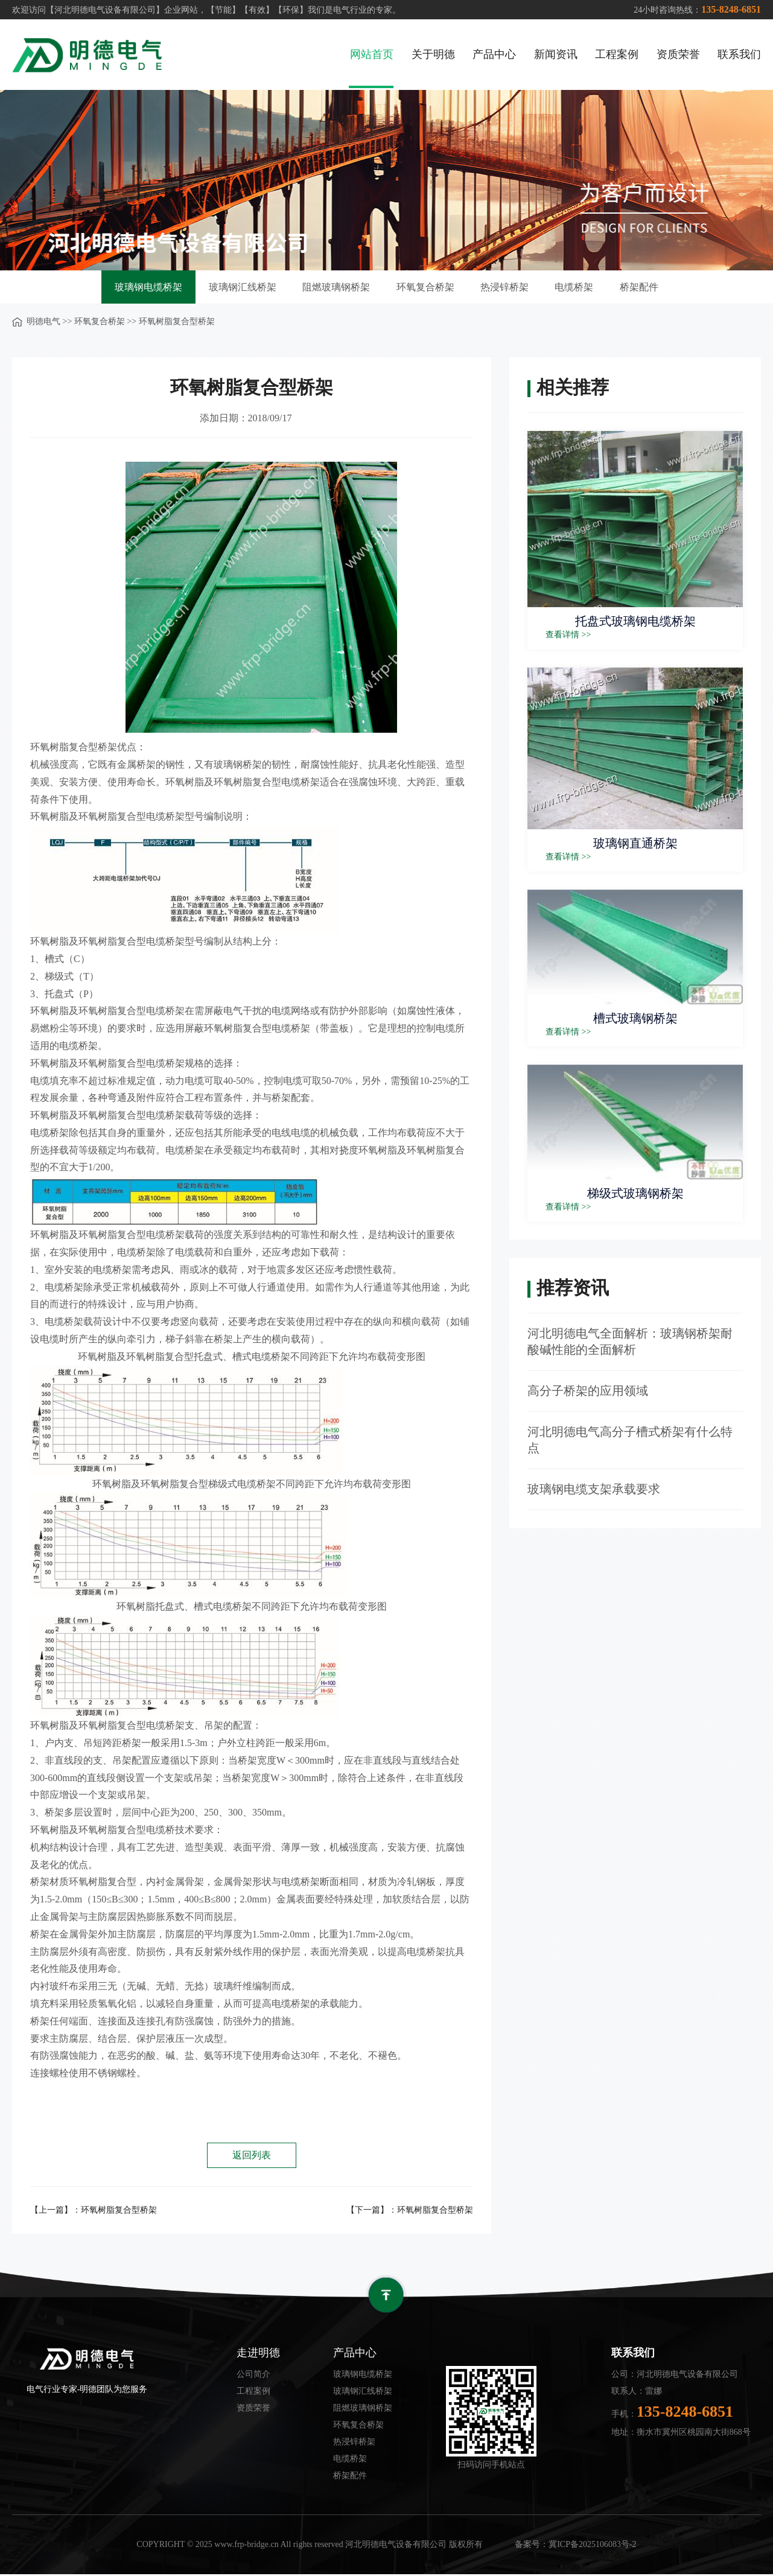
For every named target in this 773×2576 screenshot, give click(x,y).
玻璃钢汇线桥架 (237, 287)
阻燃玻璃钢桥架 (333, 287)
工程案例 (616, 54)
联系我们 (739, 54)
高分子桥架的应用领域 (587, 1392)
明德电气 (43, 323)
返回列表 (251, 2157)
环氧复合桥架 (425, 287)
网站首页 (370, 54)
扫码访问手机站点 (491, 2466)
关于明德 (432, 54)
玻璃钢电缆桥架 (140, 287)
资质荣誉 (677, 54)
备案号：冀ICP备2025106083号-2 (575, 2546)
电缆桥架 (580, 287)
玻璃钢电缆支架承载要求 (593, 1490)
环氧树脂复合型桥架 (119, 2211)
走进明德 (258, 2354)
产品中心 (493, 54)
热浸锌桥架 (507, 287)
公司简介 (253, 2375)
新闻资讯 (555, 54)
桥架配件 (647, 287)
